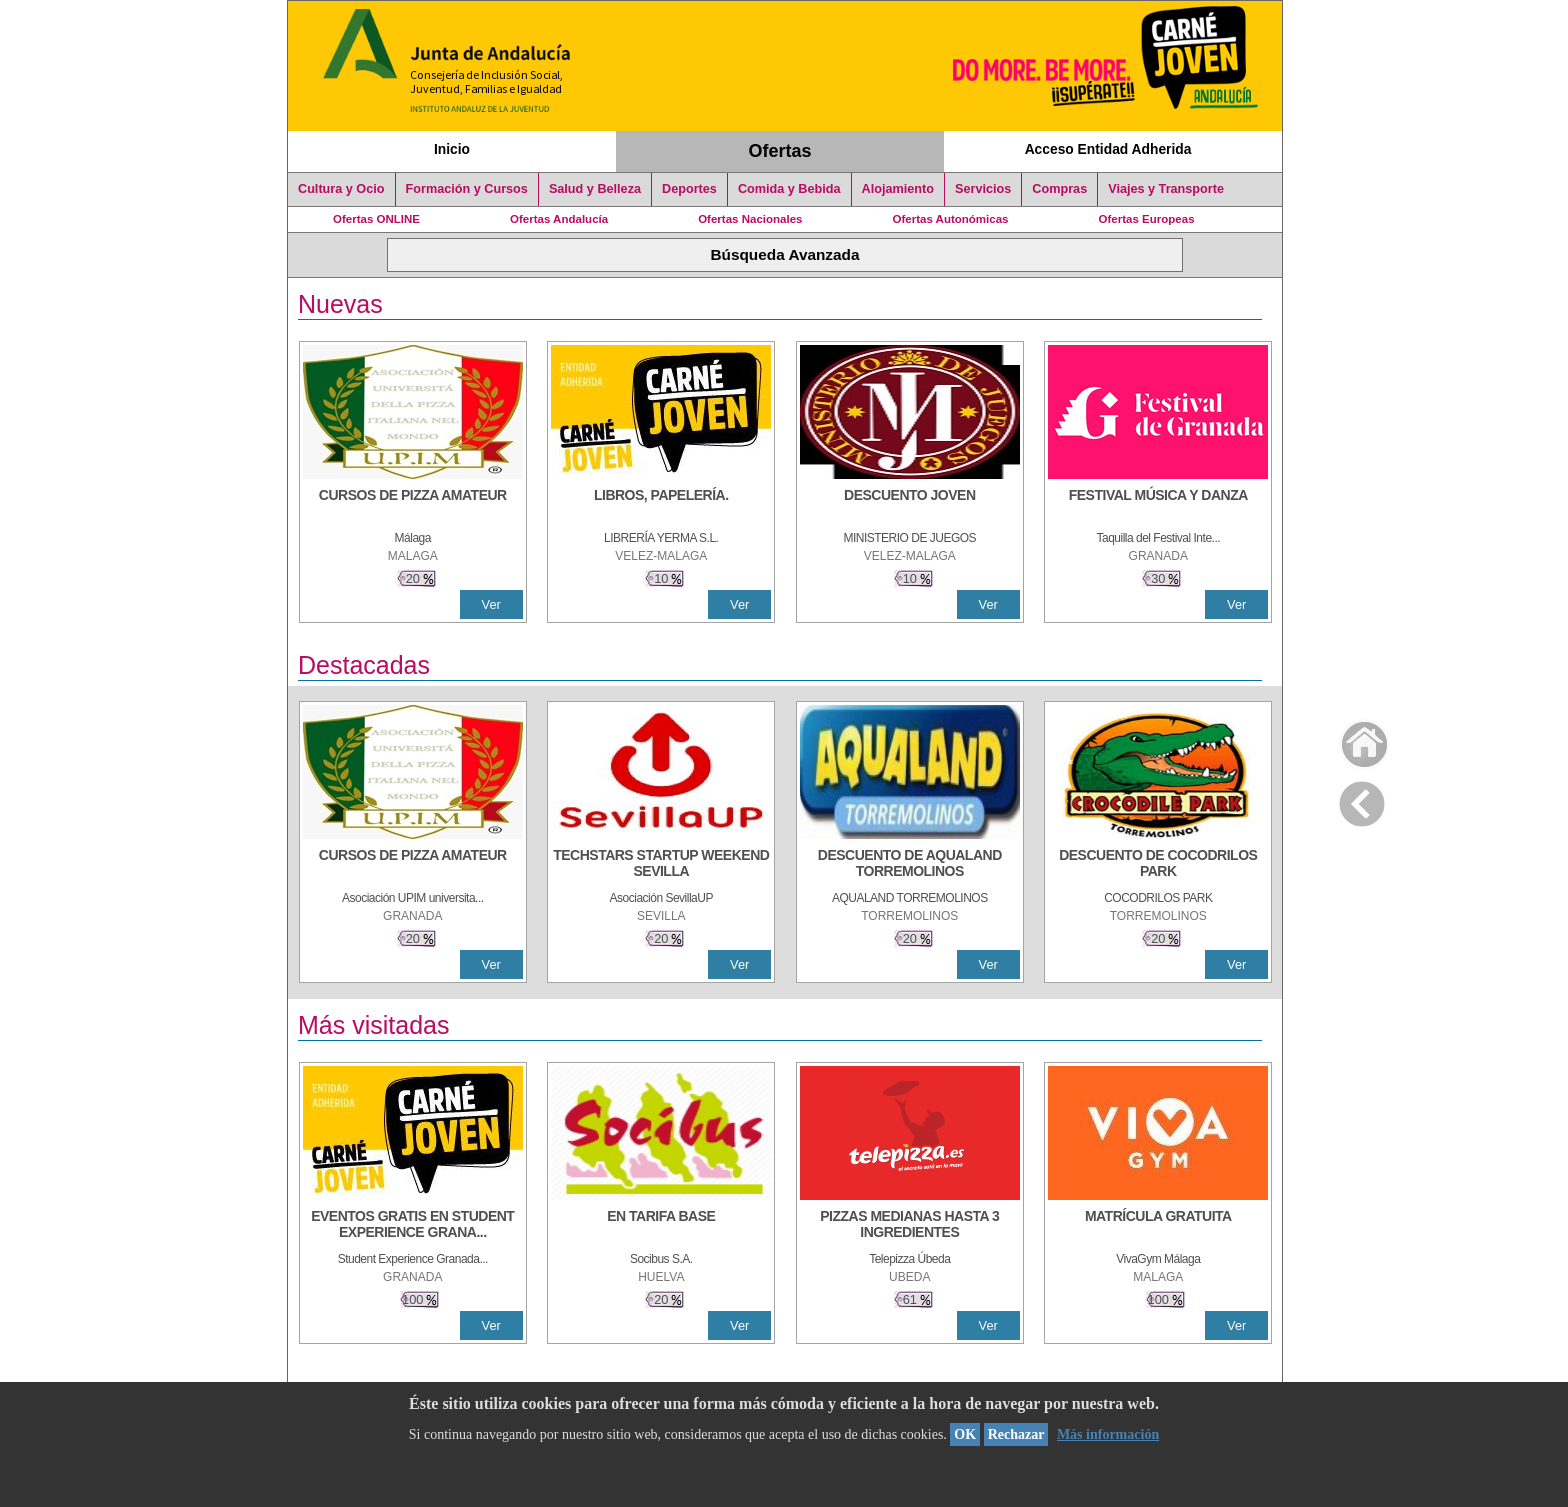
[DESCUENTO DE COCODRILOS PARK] (1158, 865)
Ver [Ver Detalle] (491, 604)
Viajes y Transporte (1166, 189)
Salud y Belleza (595, 189)
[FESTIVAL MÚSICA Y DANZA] (1158, 505)
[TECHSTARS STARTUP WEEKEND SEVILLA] (661, 865)
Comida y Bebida (789, 189)
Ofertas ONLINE (376, 219)
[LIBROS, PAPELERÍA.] (661, 505)
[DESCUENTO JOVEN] (910, 505)
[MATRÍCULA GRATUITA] (1158, 1226)
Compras (1059, 189)
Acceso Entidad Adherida (1108, 149)
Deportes (689, 189)
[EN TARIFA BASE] (661, 1226)
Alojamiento (898, 189)
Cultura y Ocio (341, 189)
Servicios (983, 189)
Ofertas (780, 151)
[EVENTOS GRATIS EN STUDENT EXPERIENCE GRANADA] (413, 1226)
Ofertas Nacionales (750, 219)
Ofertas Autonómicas (950, 219)
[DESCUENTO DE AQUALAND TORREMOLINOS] (910, 865)
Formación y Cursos (467, 189)
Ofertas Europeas (1147, 219)
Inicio (452, 149)
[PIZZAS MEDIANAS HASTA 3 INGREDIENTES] (910, 1226)
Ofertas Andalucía (559, 219)
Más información (1108, 1434)
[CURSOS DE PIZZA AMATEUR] (413, 505)
